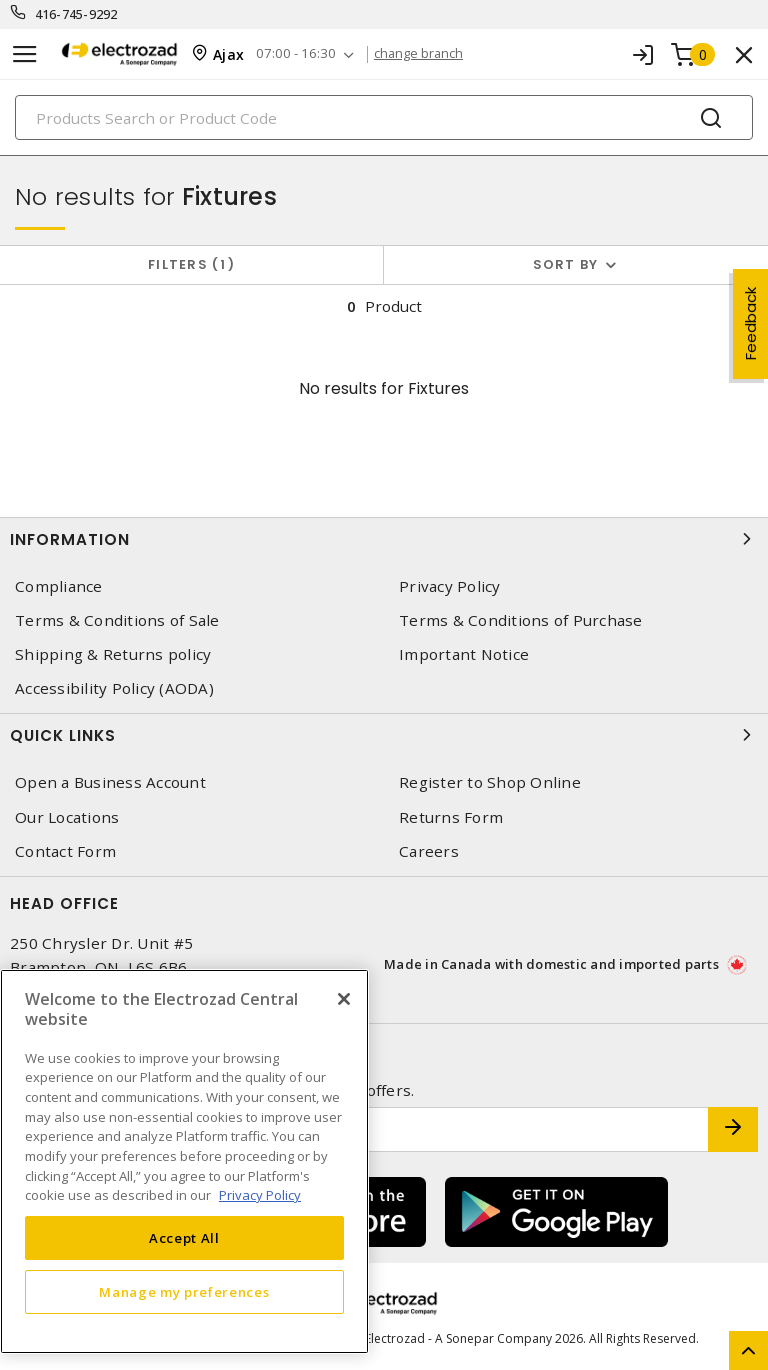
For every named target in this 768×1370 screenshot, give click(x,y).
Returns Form (451, 817)
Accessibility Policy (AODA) (114, 688)
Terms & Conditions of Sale (117, 620)
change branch (433, 54)
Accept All (184, 1238)
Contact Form (65, 851)
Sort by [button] (566, 264)
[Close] (344, 999)
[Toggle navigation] (25, 54)
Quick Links (384, 735)
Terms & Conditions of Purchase (521, 620)
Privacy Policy (450, 586)
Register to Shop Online (490, 782)
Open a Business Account (110, 782)
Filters (191, 264)
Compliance (59, 586)
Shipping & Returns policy (113, 654)
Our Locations (67, 817)
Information (384, 539)
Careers (429, 851)
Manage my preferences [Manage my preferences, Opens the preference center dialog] (184, 1292)
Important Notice (464, 654)
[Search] (384, 117)
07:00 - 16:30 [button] (305, 54)
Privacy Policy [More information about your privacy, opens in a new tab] (260, 1195)
